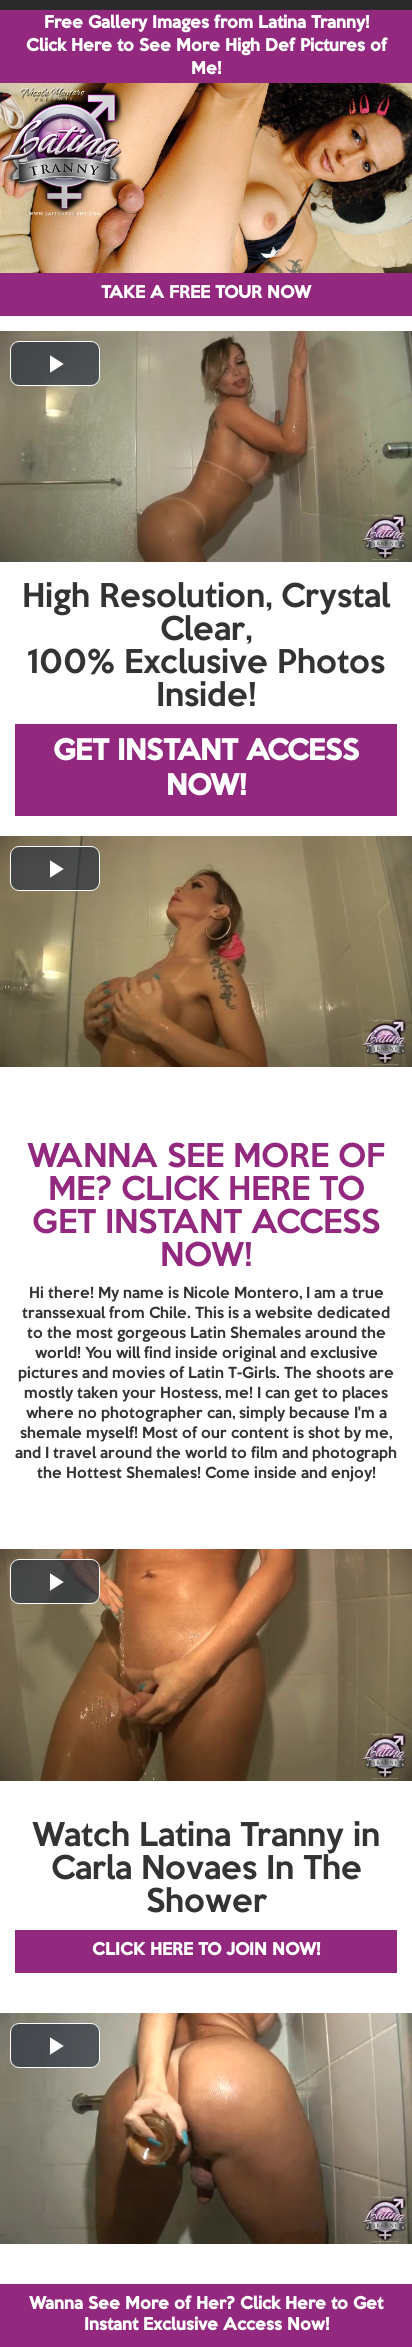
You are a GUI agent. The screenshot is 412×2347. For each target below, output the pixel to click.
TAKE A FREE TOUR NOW (206, 293)
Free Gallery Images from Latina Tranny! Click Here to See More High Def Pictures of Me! (206, 46)
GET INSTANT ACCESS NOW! (206, 769)
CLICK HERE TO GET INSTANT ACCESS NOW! (206, 1224)
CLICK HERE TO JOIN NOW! (206, 1950)
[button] (55, 363)
